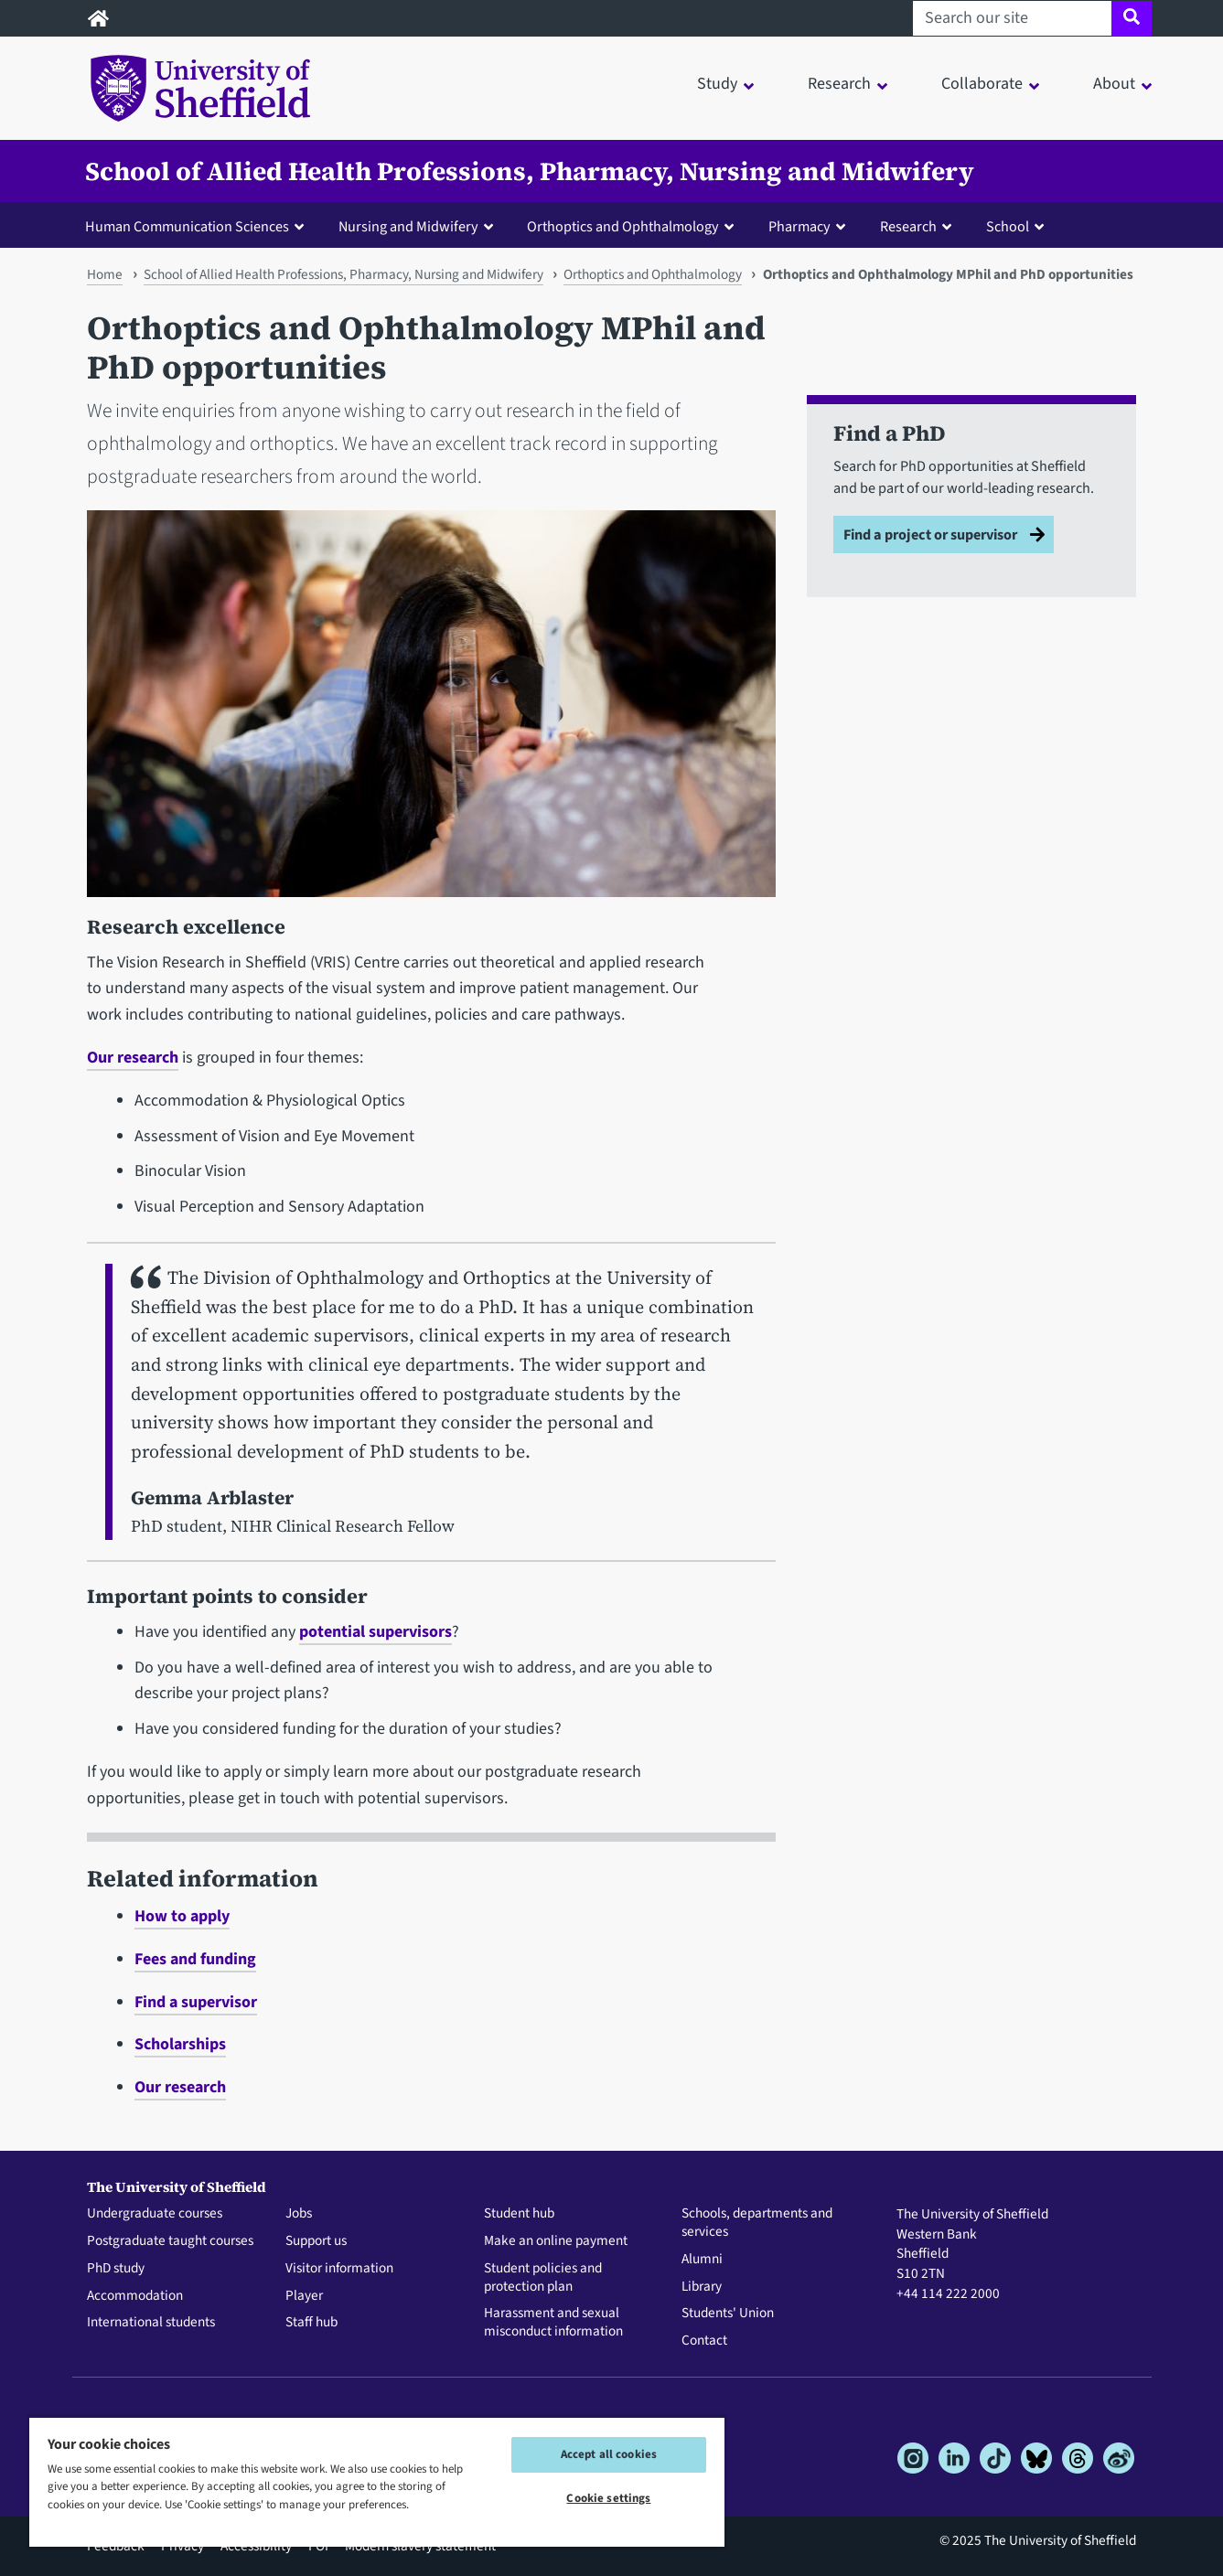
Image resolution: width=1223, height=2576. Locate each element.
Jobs (298, 2214)
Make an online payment (556, 2241)
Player (304, 2296)
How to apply (182, 1916)
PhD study (116, 2269)
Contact (704, 2341)
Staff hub (311, 2323)
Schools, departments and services (756, 2223)
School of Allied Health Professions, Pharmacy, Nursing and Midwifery (529, 171)
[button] (198, 226)
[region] (376, 2481)
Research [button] (839, 83)
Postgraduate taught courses (170, 2241)
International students (151, 2323)
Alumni (702, 2259)
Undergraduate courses (154, 2214)
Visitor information (339, 2269)
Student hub (519, 2214)
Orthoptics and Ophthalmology (652, 274)
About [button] (1114, 83)
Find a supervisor (195, 2002)
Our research (132, 1057)
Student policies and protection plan (543, 2278)
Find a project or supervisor (930, 534)
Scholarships (180, 2044)
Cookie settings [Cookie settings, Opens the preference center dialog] (608, 2498)
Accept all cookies (609, 2454)
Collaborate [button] (982, 83)
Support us (316, 2241)
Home (105, 274)
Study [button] (717, 83)
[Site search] (1131, 18)
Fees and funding (195, 1959)
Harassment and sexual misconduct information (553, 2322)
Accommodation (135, 2296)
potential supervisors (375, 1631)
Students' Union (727, 2313)
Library (701, 2287)
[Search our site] (1012, 18)
